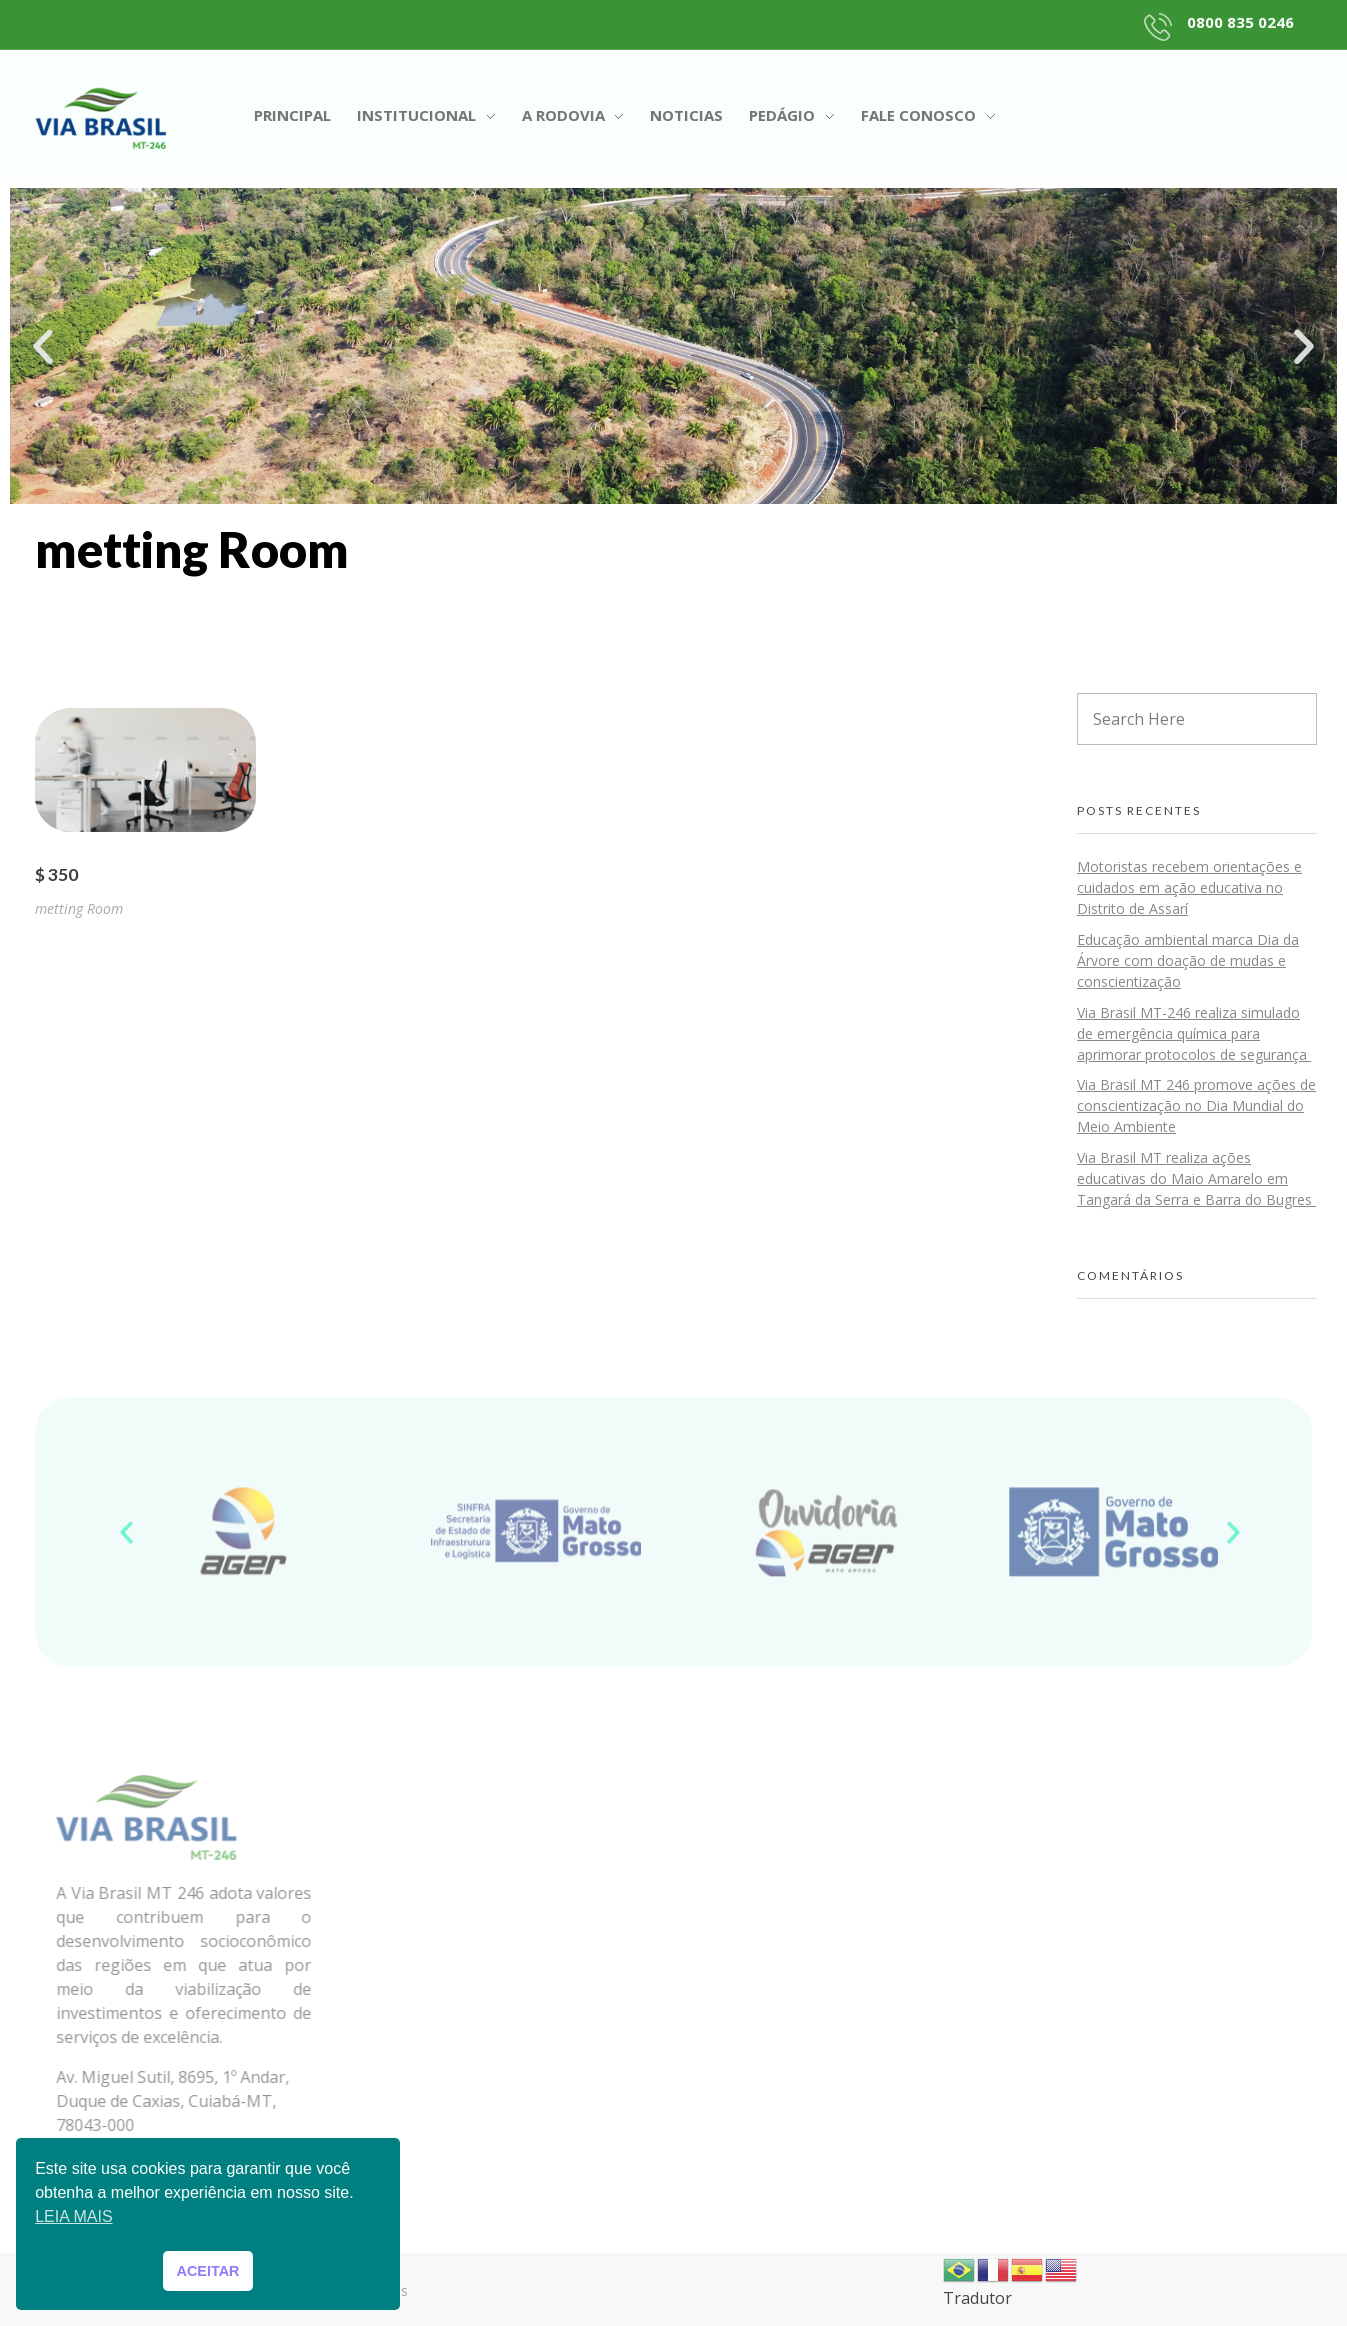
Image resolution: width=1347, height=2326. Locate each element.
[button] (43, 347)
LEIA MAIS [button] (73, 2216)
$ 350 (56, 874)
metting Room (79, 908)
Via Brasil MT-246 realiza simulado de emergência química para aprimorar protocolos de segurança (1194, 1033)
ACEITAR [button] (208, 2271)
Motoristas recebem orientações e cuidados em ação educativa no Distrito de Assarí (1189, 887)
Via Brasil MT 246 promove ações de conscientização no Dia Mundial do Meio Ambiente (1196, 1105)
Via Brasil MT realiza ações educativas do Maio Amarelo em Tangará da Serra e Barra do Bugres (1196, 1178)
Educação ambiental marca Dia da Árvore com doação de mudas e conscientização (1188, 960)
